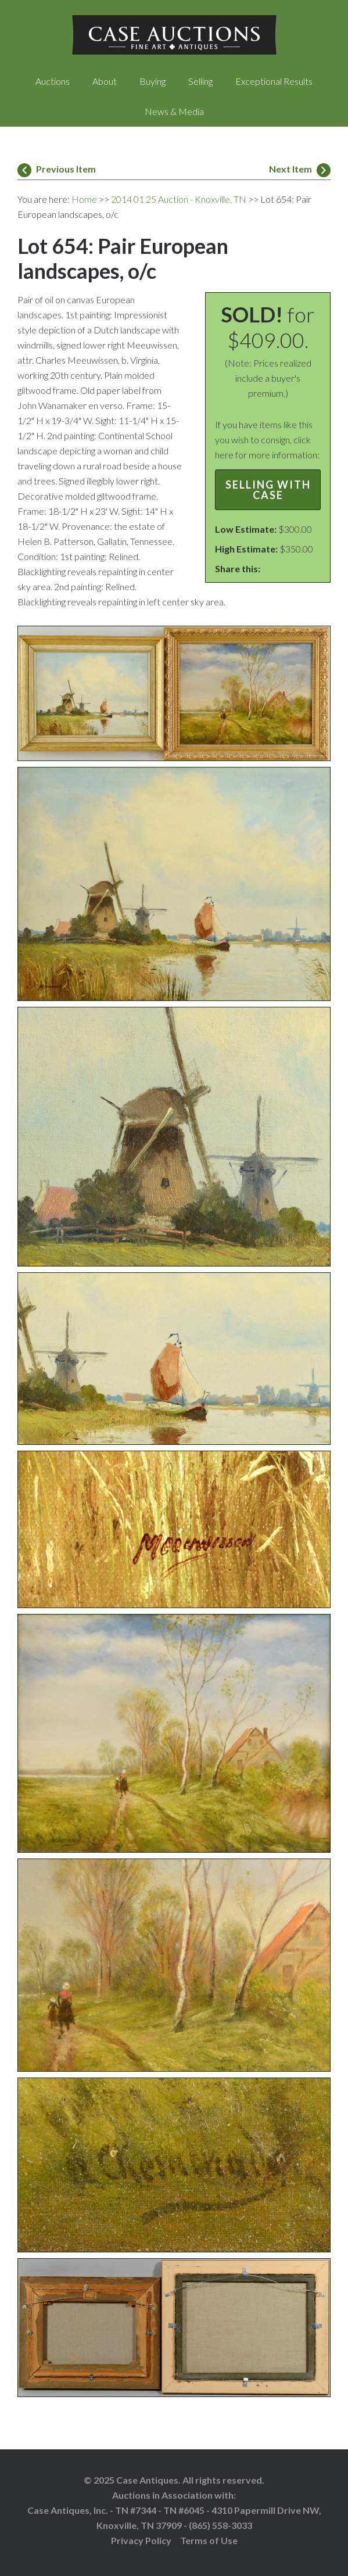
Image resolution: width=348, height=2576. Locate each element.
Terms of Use (209, 2540)
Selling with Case (268, 489)
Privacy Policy (141, 2540)
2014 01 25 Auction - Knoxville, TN (178, 198)
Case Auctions (174, 35)
